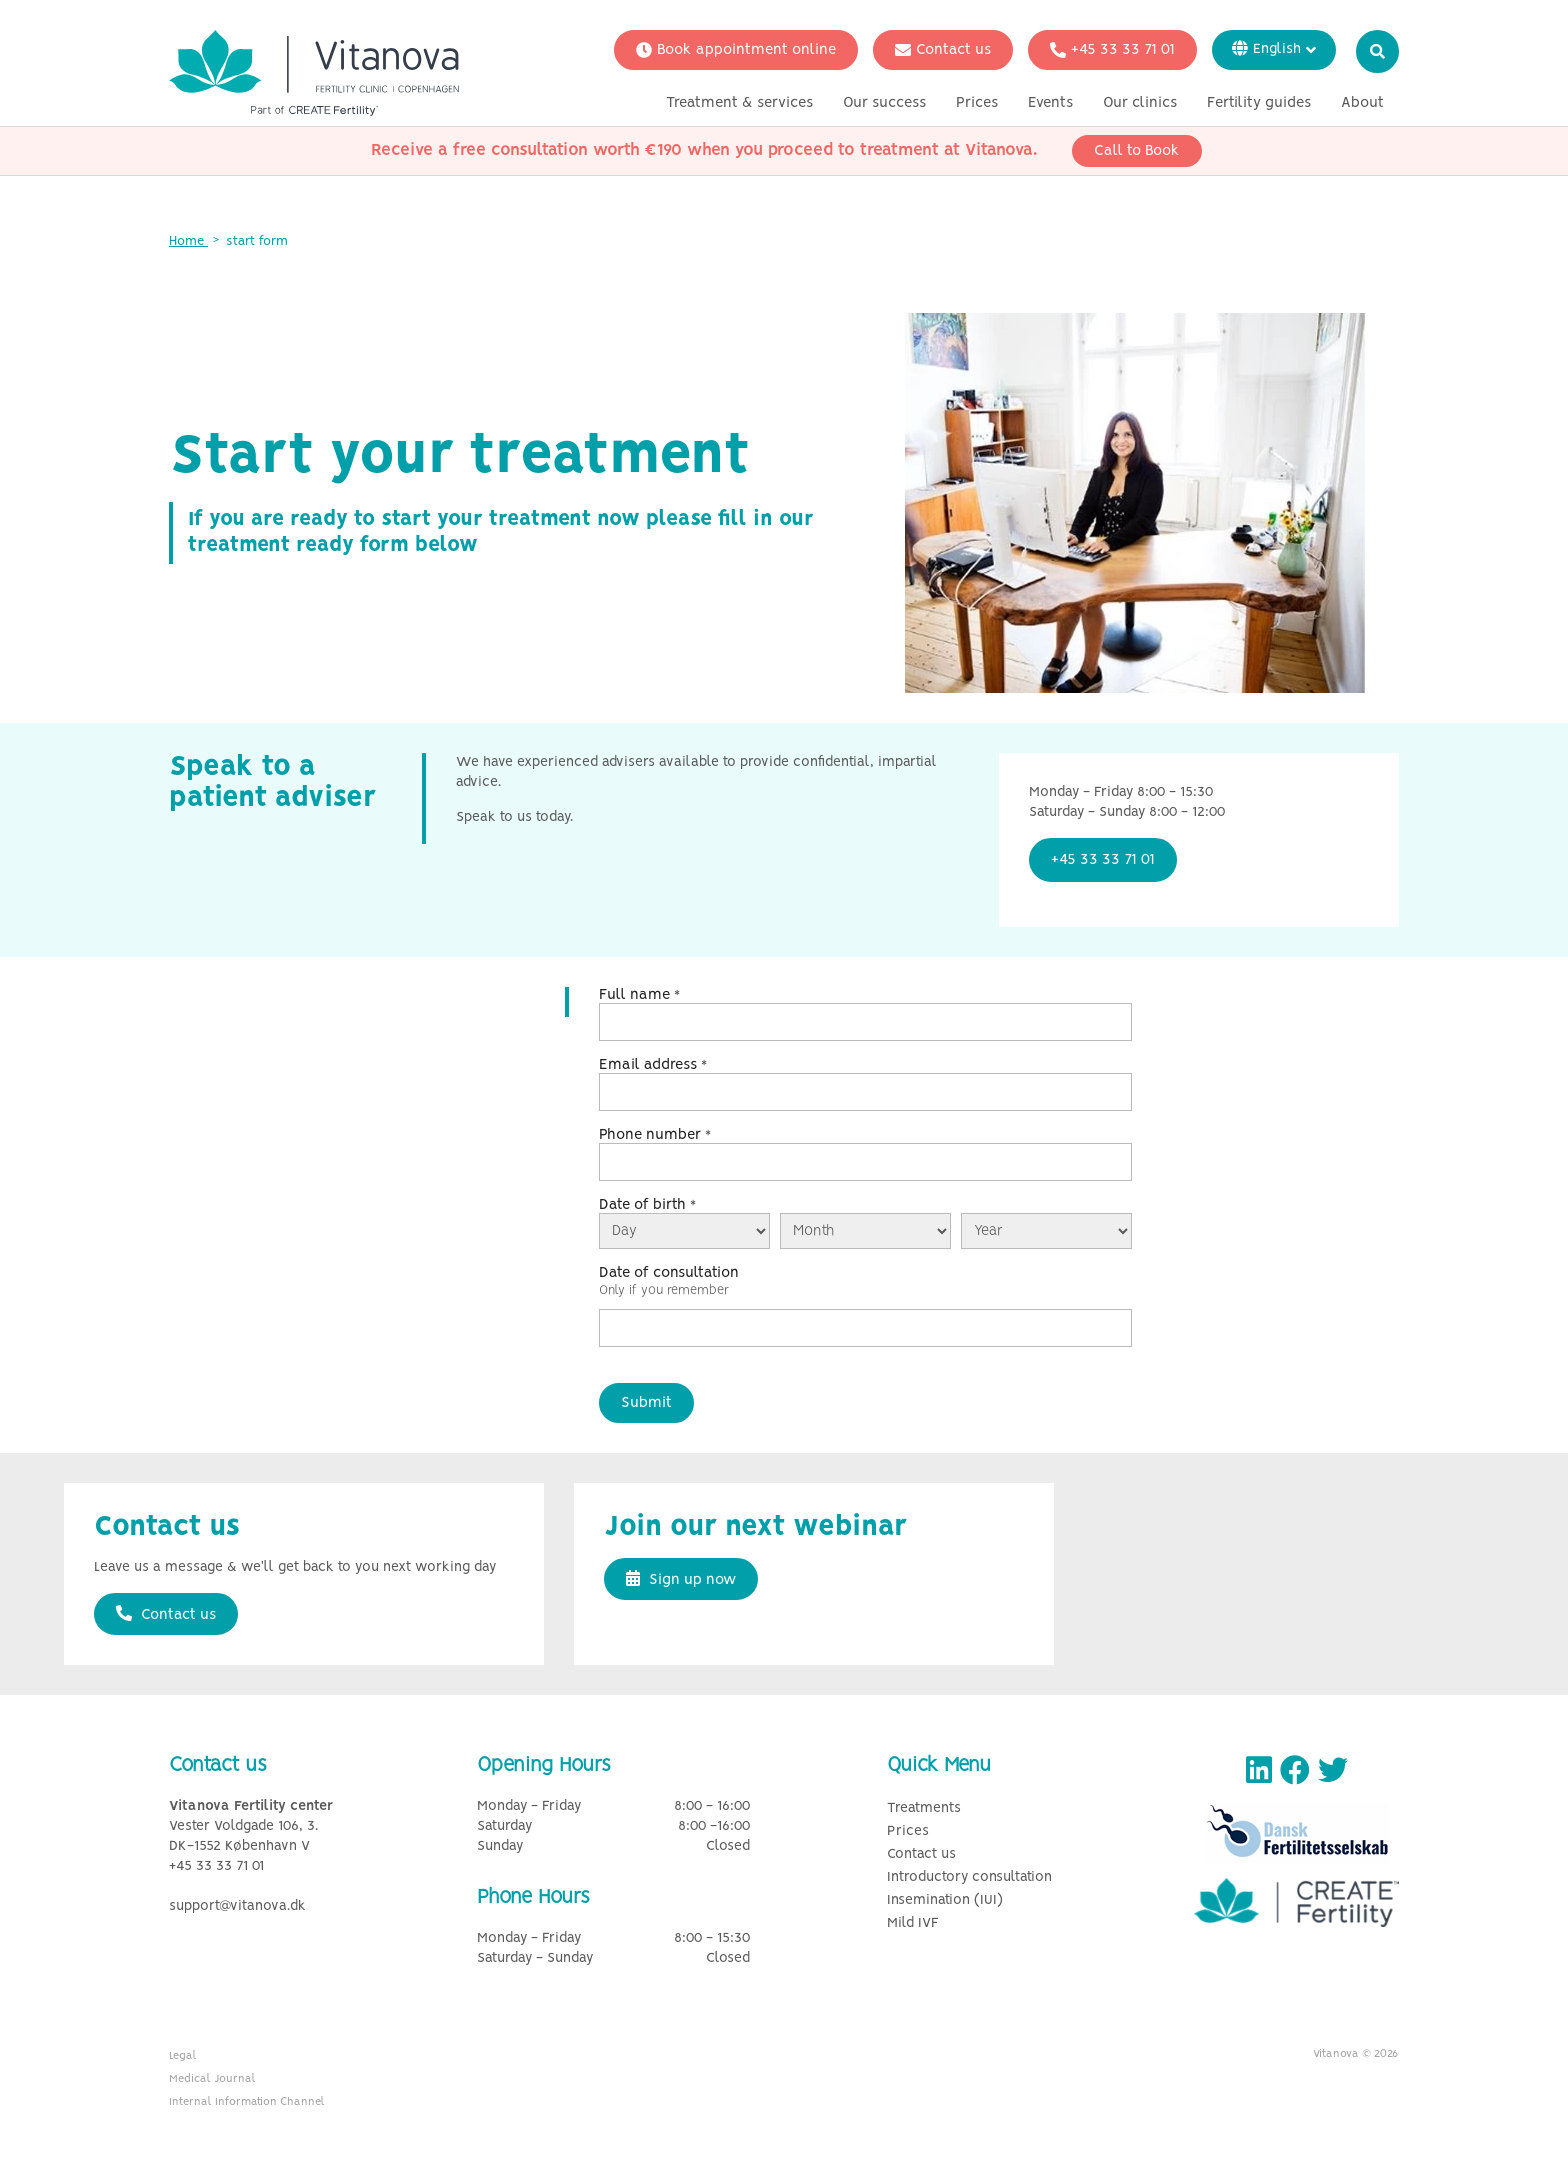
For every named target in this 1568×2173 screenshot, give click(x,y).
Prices (977, 103)
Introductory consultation (969, 1877)
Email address (653, 1065)
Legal (183, 2056)
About (1362, 103)
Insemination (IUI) (945, 1900)
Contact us (943, 50)
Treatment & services (739, 103)
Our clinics (1140, 103)
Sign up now (681, 1579)
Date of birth (647, 1205)
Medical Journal (212, 2079)
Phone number (655, 1135)
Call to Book (1137, 151)
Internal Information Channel (247, 2102)
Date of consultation (669, 1273)
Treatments (924, 1808)
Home (188, 241)
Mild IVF (913, 1923)
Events (1050, 103)
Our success (884, 103)
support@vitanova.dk (237, 1906)
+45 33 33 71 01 (1112, 50)
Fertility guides (1259, 103)
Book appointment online (736, 50)
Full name (639, 995)
